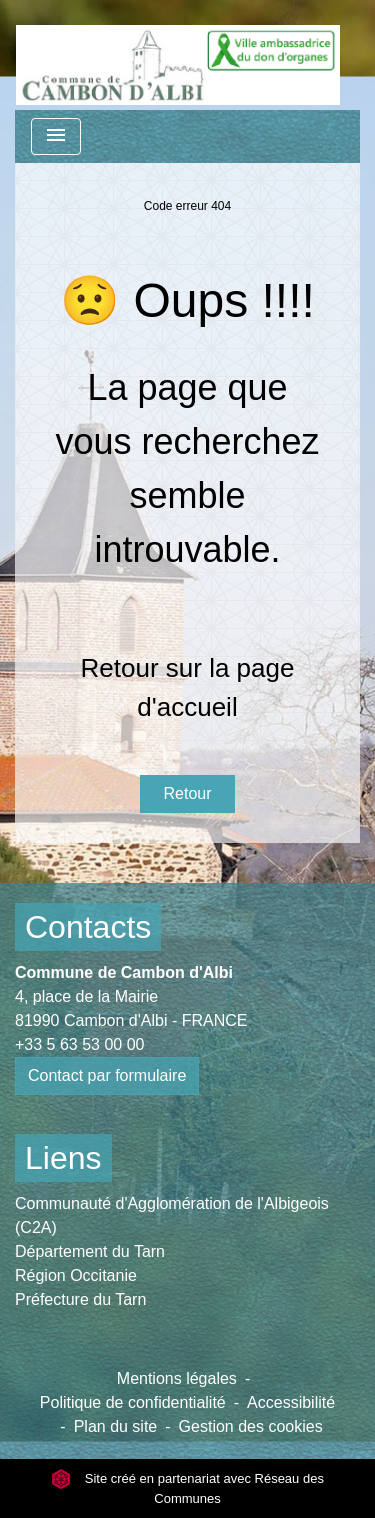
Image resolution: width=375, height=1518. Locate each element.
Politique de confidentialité (133, 1402)
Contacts (88, 927)
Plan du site (116, 1426)
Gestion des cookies (251, 1426)
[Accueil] (178, 55)
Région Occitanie (76, 1275)
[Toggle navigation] (56, 136)
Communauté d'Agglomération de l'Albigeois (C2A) (172, 1215)
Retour (187, 793)
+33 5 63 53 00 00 (79, 1044)
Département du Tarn (90, 1251)
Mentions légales (177, 1378)
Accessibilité (291, 1402)
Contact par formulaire (107, 1075)
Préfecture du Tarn (80, 1299)
